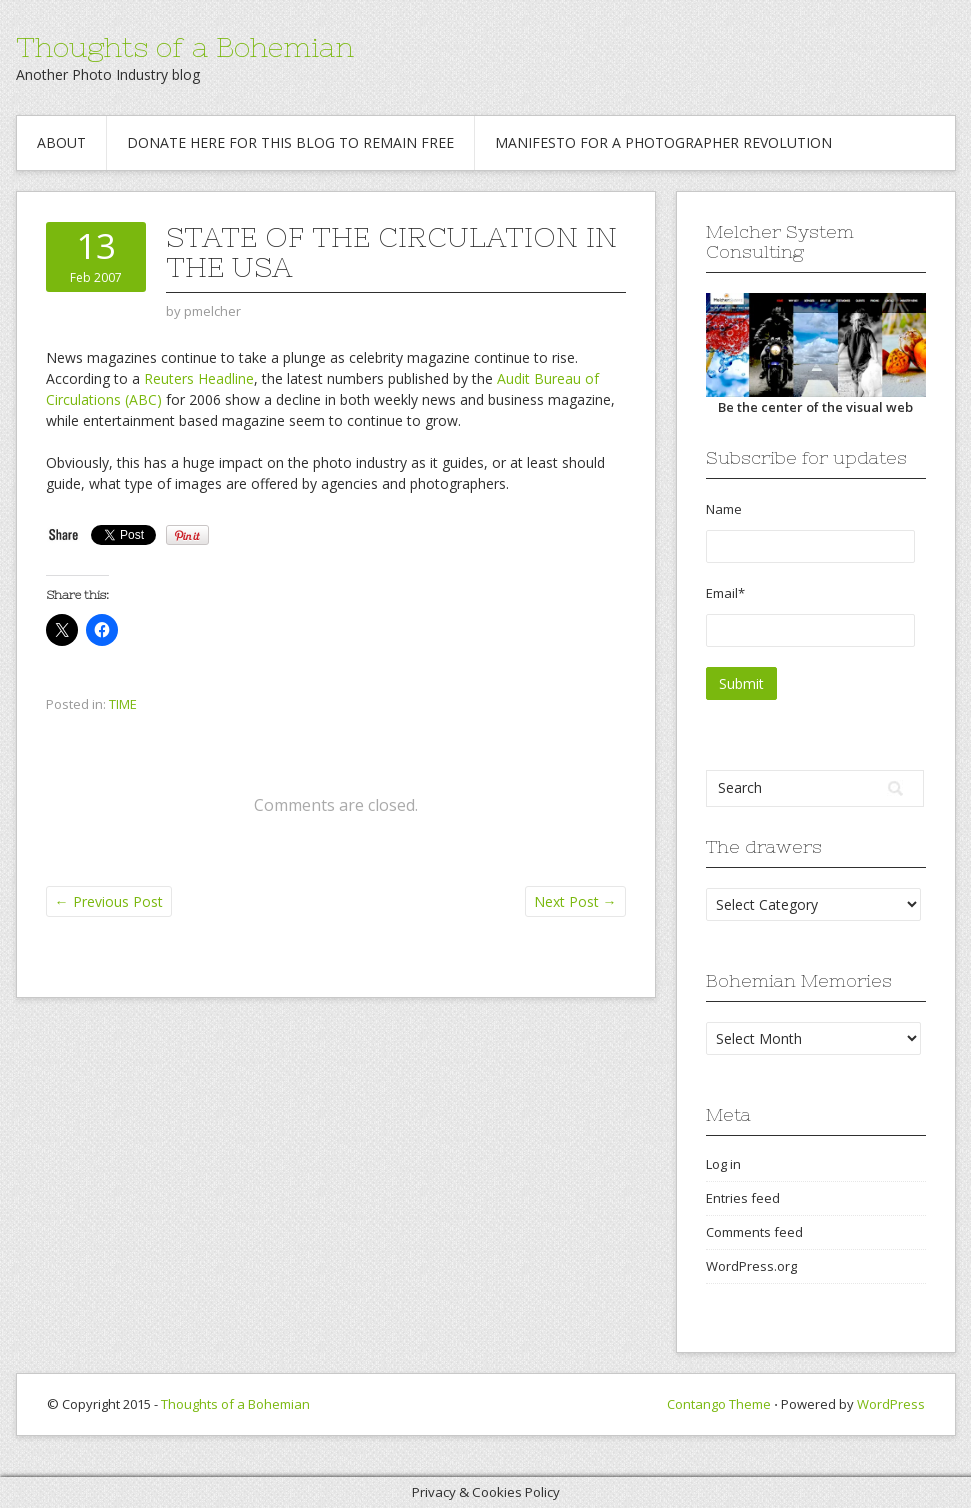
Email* (810, 615)
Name (810, 531)
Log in (723, 1164)
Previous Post (109, 901)
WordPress (891, 1404)
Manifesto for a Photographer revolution (663, 142)
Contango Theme (719, 1404)
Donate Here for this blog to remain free (290, 142)
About (61, 142)
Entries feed (743, 1198)
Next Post (575, 901)
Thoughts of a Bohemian (185, 47)
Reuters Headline (199, 378)
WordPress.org (751, 1266)
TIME (123, 704)
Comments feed (754, 1232)
